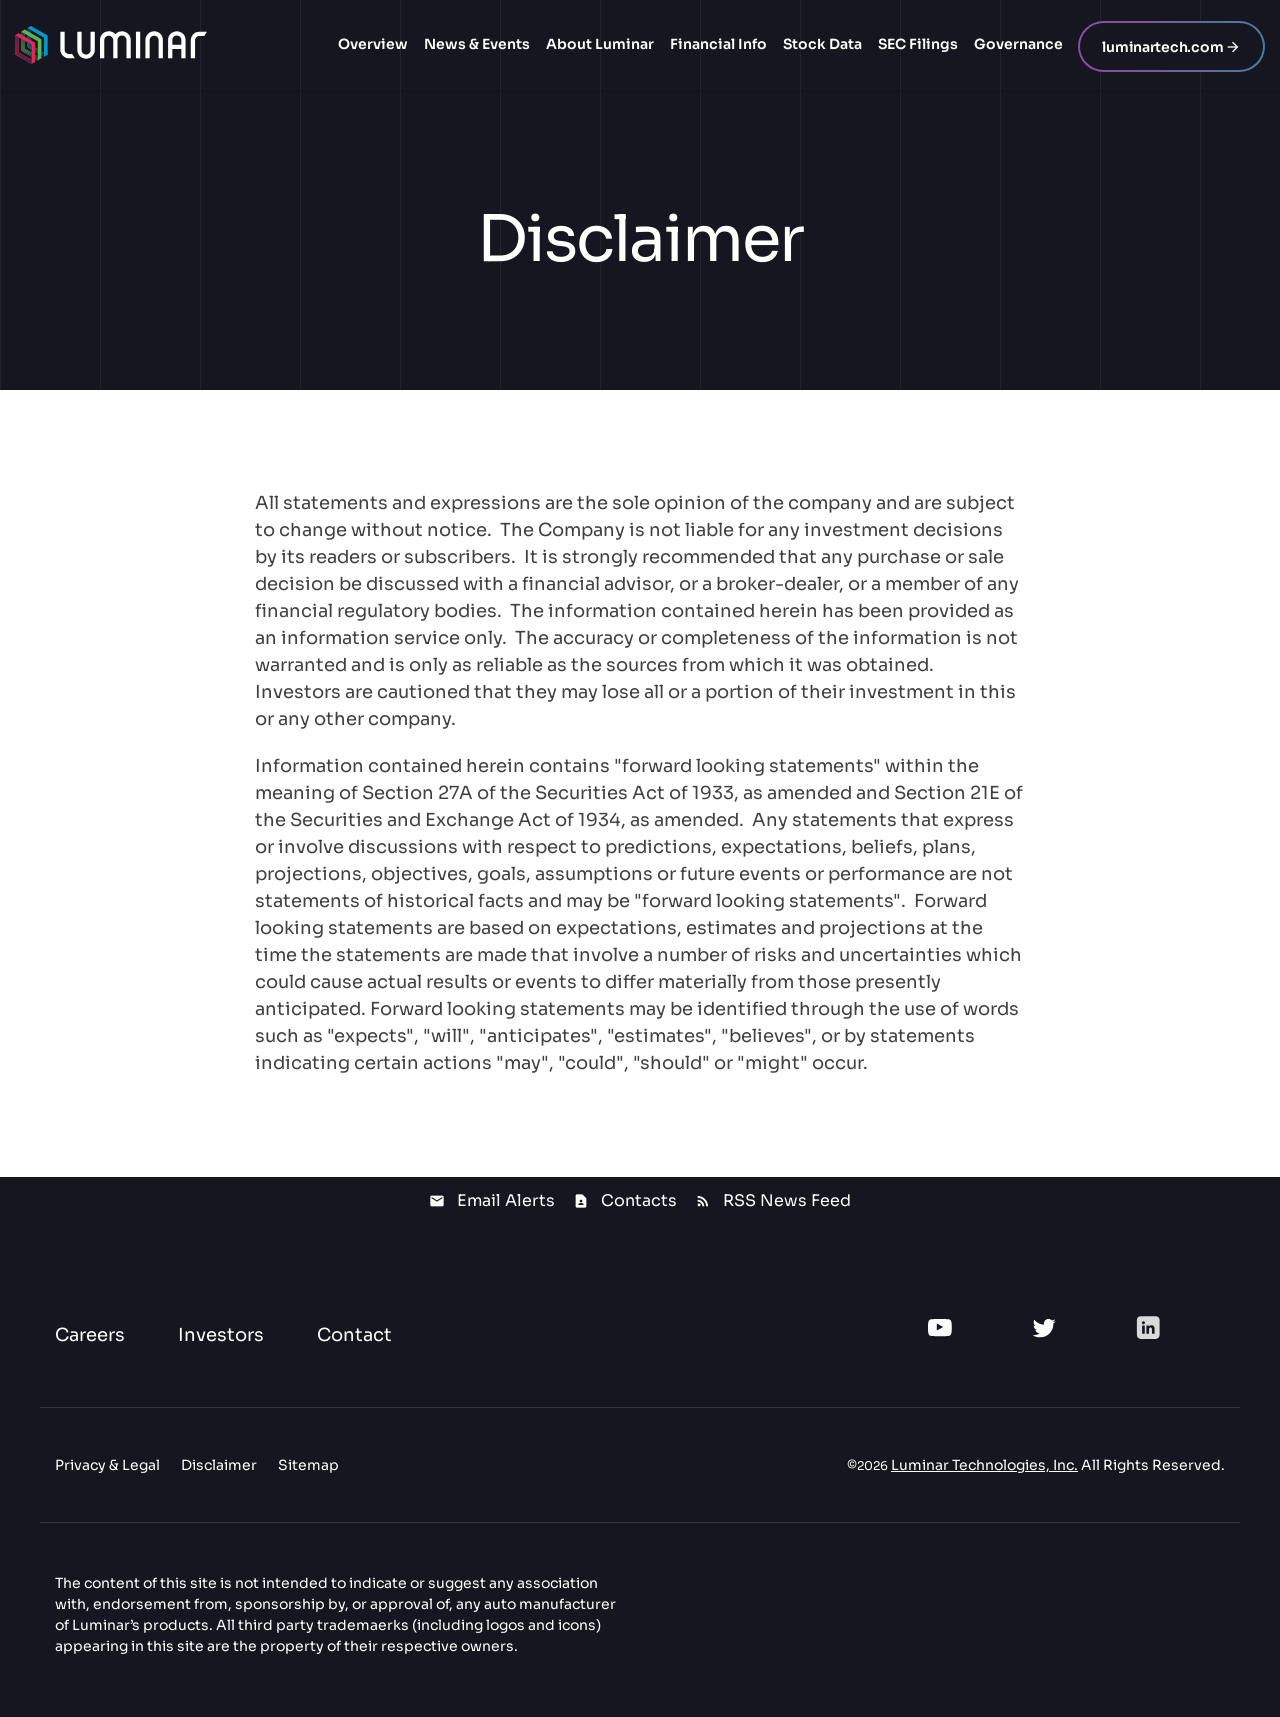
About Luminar (600, 44)
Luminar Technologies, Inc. (984, 1465)
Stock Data (822, 44)
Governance (1018, 44)
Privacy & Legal (107, 1465)
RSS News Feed (787, 1200)
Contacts (639, 1200)
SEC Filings (918, 44)
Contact (354, 1335)
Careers (90, 1335)
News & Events (477, 44)
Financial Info (718, 44)
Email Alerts (506, 1200)
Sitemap (308, 1465)
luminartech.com (1162, 47)
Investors (221, 1335)
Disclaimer (219, 1465)
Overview (373, 44)
